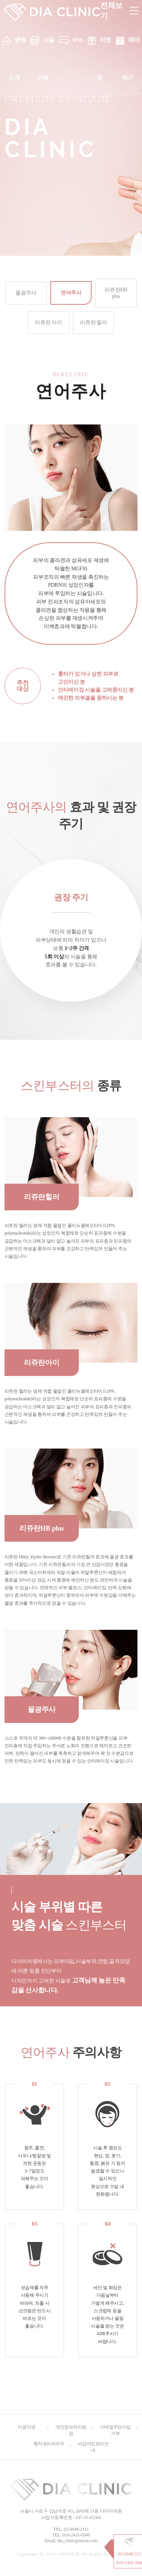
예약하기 (131, 58)
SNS (78, 39)
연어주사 (71, 293)
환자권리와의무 (49, 2443)
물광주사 (26, 293)
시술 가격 (46, 58)
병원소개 (17, 58)
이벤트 (104, 58)
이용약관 (26, 2427)
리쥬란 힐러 (93, 322)
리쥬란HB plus (116, 293)
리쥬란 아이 (48, 322)
